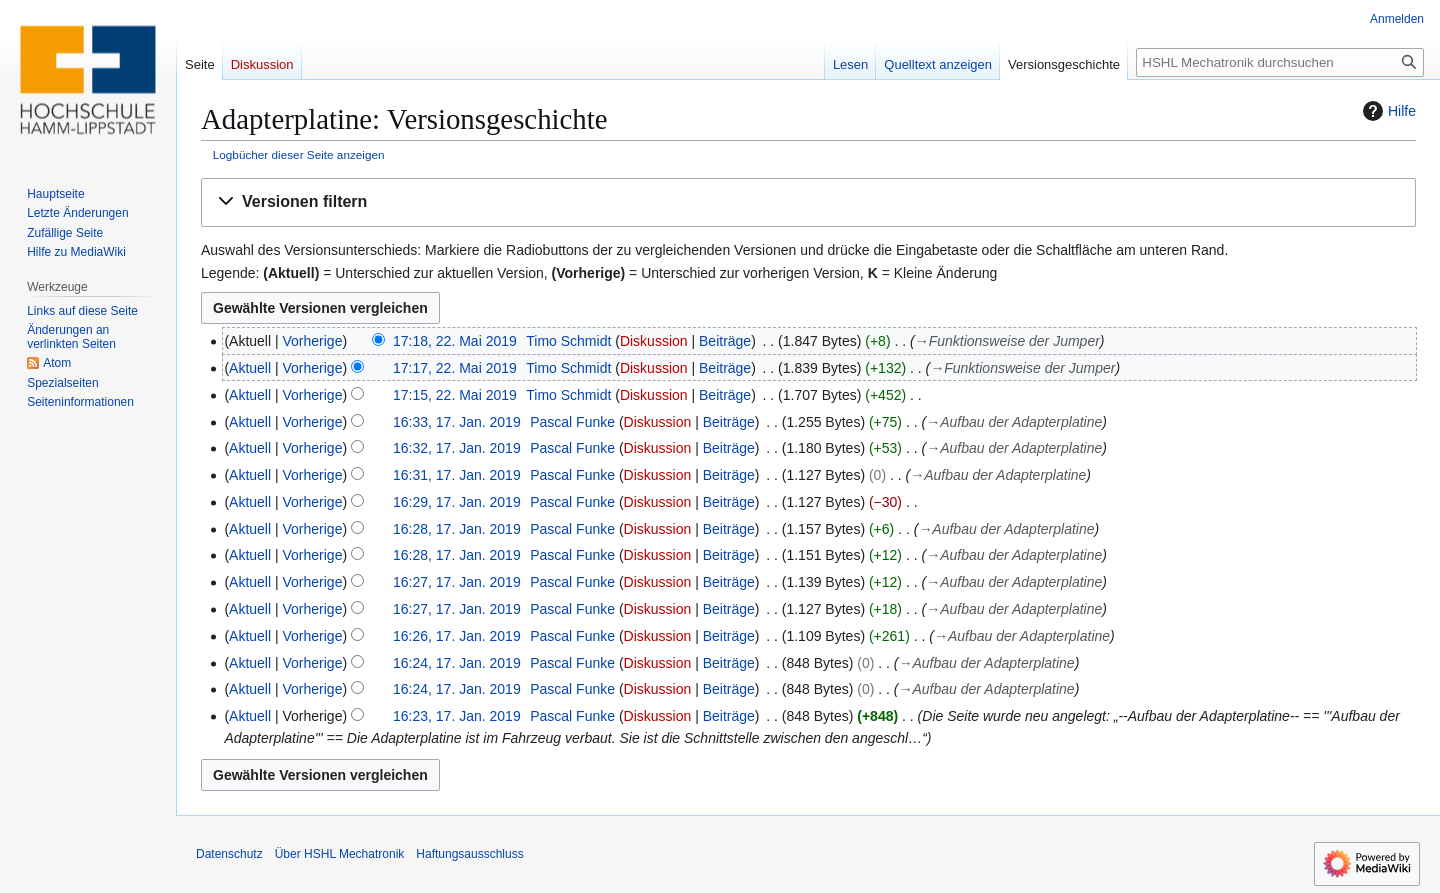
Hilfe (1387, 111)
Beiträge (725, 341)
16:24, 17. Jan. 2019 (457, 663)
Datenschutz (229, 854)
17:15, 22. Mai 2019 (455, 395)
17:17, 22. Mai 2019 (455, 368)
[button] (808, 202)
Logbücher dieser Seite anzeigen (299, 154)
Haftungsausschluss (469, 854)
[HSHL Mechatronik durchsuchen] (1280, 62)
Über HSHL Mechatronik (340, 854)
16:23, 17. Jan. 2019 (457, 716)
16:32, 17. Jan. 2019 (457, 448)
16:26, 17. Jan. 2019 (457, 636)
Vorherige (313, 341)
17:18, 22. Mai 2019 (455, 341)
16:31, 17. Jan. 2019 (457, 475)
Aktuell (250, 368)
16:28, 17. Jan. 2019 (457, 529)
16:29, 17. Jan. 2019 (457, 502)
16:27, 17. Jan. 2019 (457, 582)
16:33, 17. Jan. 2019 (457, 422)
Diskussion (654, 341)
